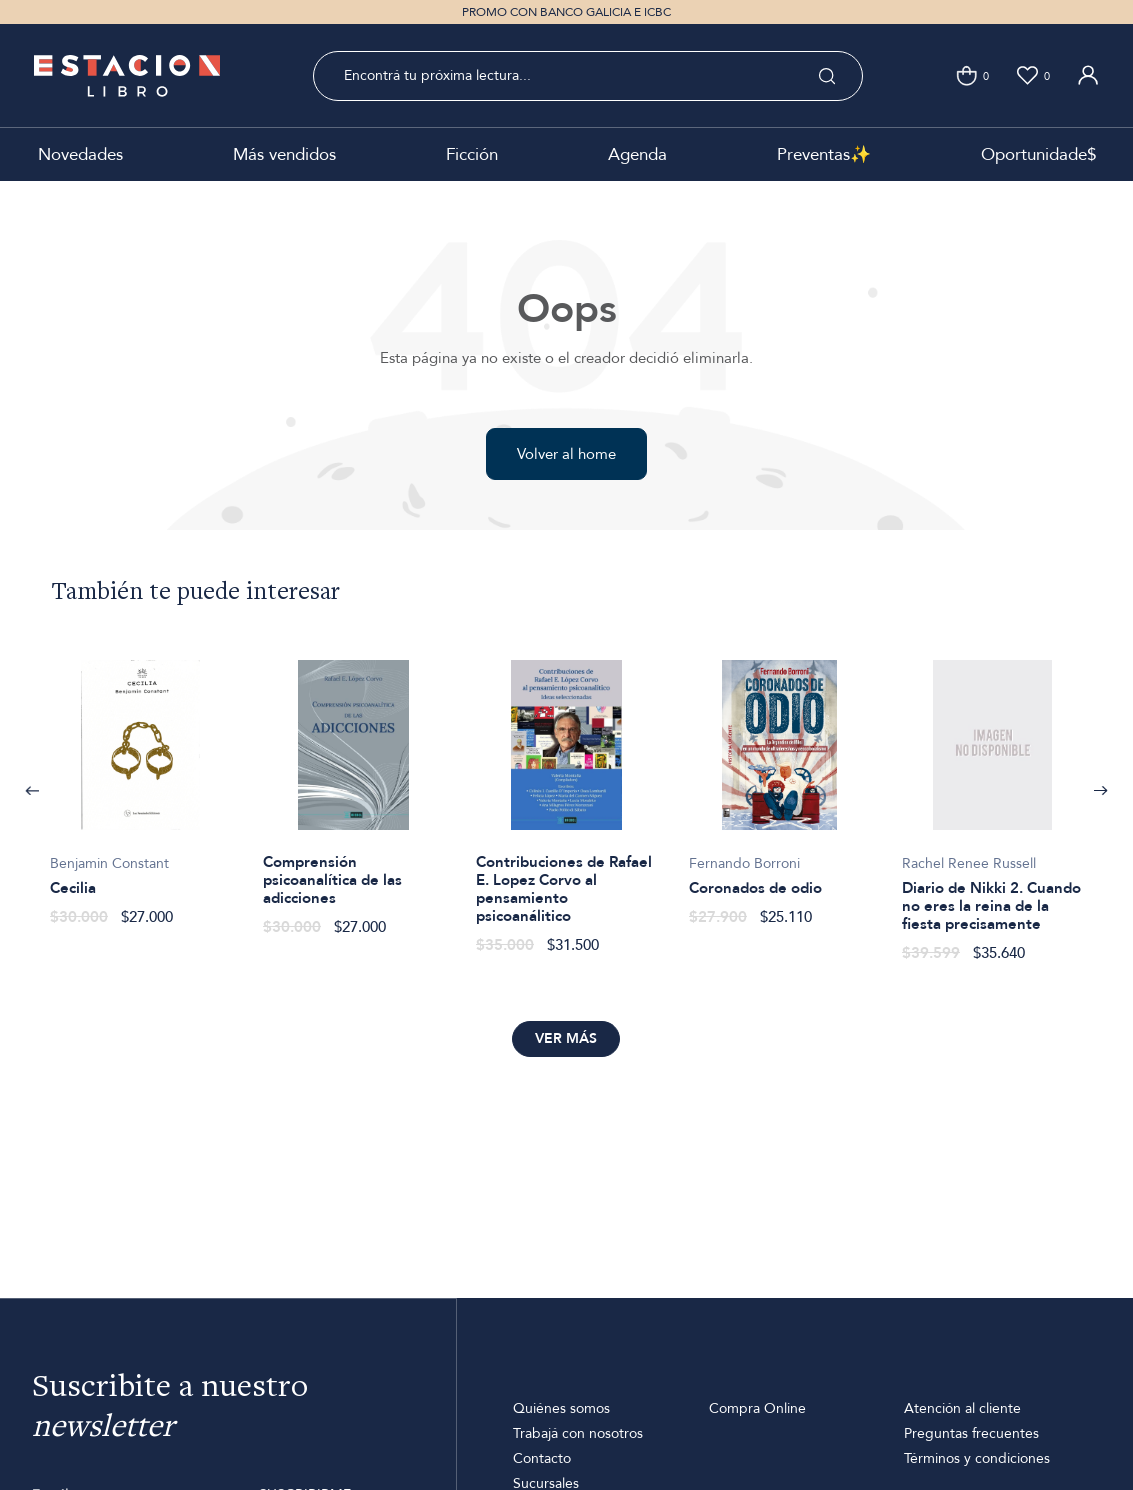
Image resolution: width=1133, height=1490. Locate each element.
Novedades (80, 154)
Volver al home (566, 454)
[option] (140, 782)
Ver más (566, 1038)
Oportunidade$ (1038, 154)
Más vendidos (284, 154)
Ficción (472, 154)
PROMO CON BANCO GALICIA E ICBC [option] (566, 12)
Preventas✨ (824, 154)
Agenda (637, 154)
